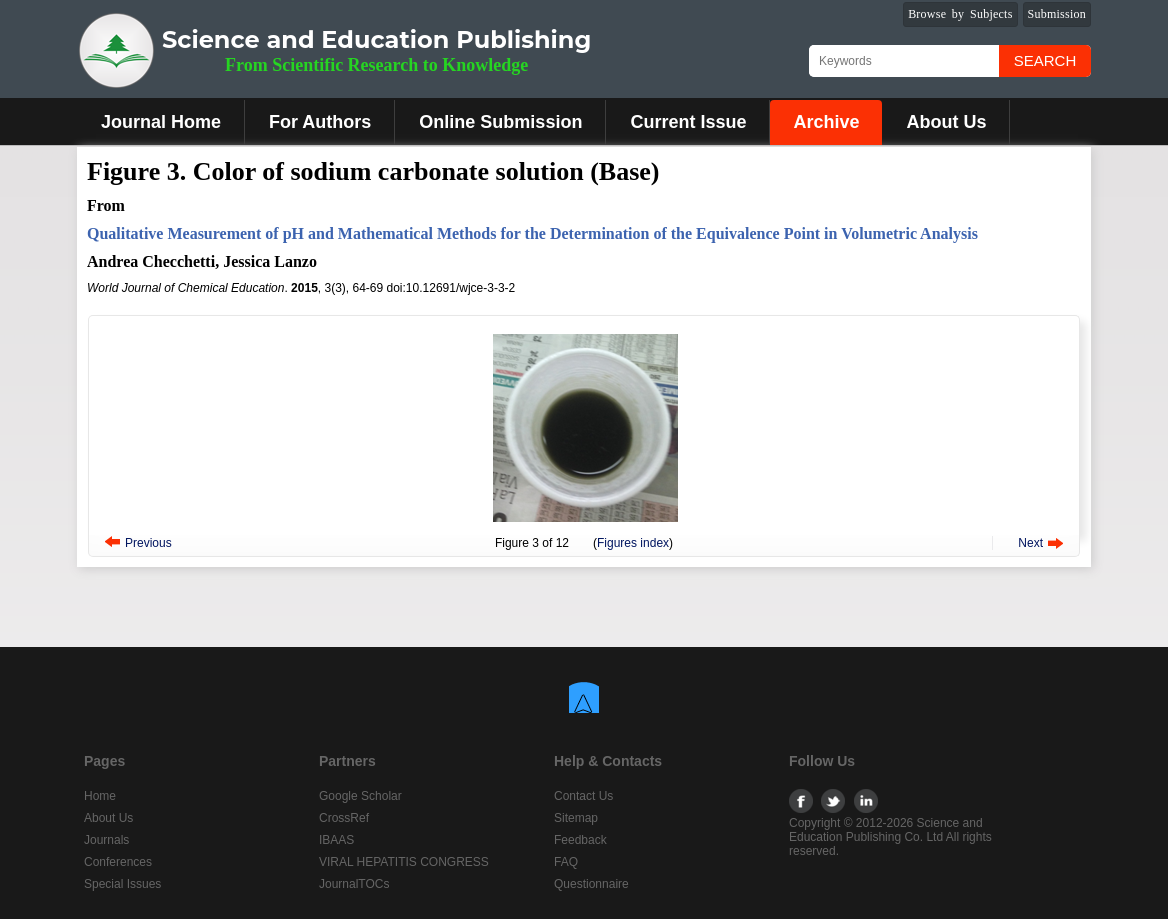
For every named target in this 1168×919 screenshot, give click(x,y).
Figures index (633, 543)
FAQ (566, 862)
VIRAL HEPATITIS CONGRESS (404, 862)
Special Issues (122, 884)
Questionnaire (591, 884)
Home (100, 796)
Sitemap (576, 818)
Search (1045, 60)
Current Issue (688, 122)
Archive (826, 122)
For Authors (320, 122)
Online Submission (500, 122)
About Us (946, 122)
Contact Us (583, 796)
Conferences (118, 862)
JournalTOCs (354, 884)
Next (1030, 543)
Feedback (580, 840)
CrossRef (344, 818)
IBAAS (336, 840)
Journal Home (161, 122)
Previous (148, 543)
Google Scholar (360, 796)
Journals (106, 840)
